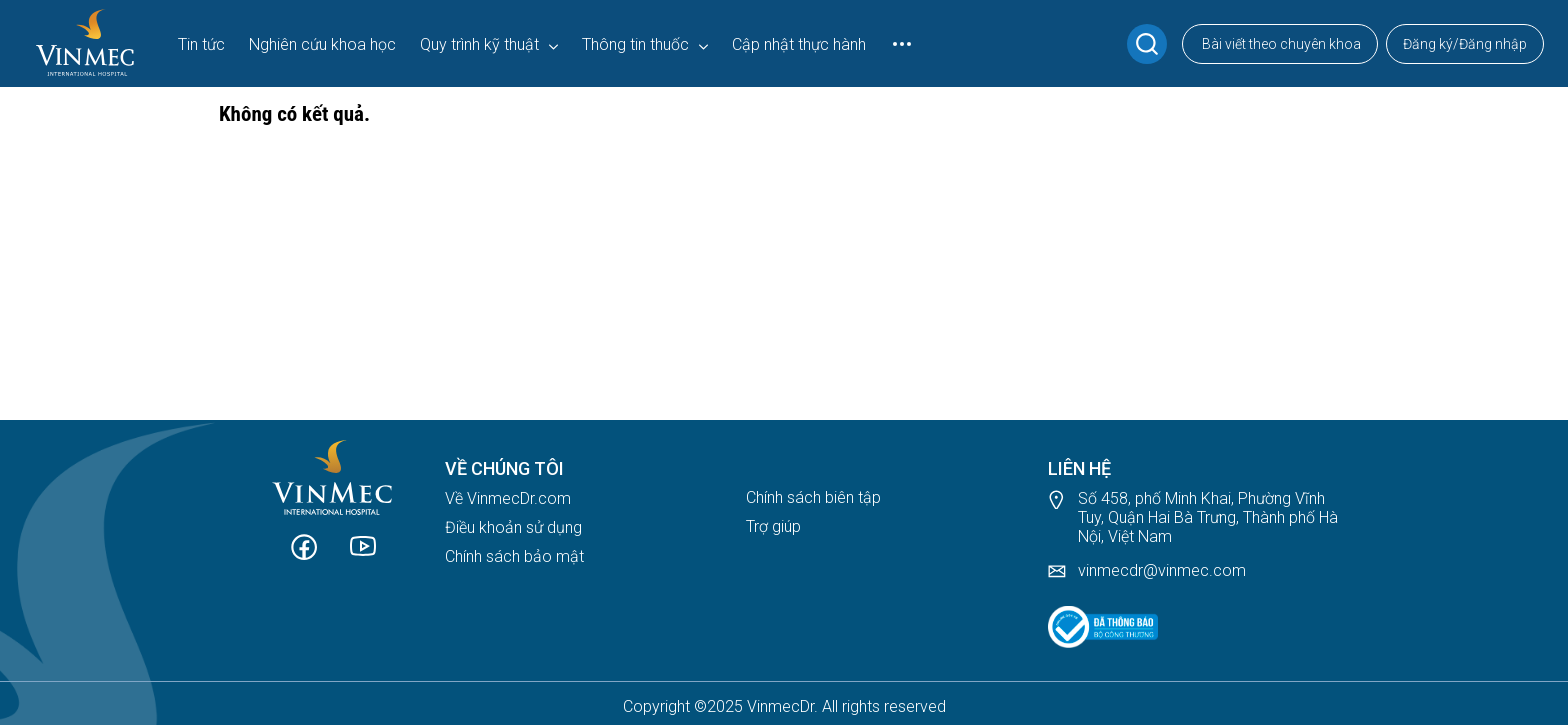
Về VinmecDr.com (508, 498)
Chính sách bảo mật (514, 556)
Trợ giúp (773, 526)
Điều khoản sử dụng (513, 527)
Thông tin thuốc (635, 44)
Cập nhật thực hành (799, 44)
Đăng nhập (1493, 44)
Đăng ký (1428, 44)
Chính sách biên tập (813, 497)
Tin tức (201, 44)
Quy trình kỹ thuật (479, 44)
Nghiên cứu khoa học (322, 44)
